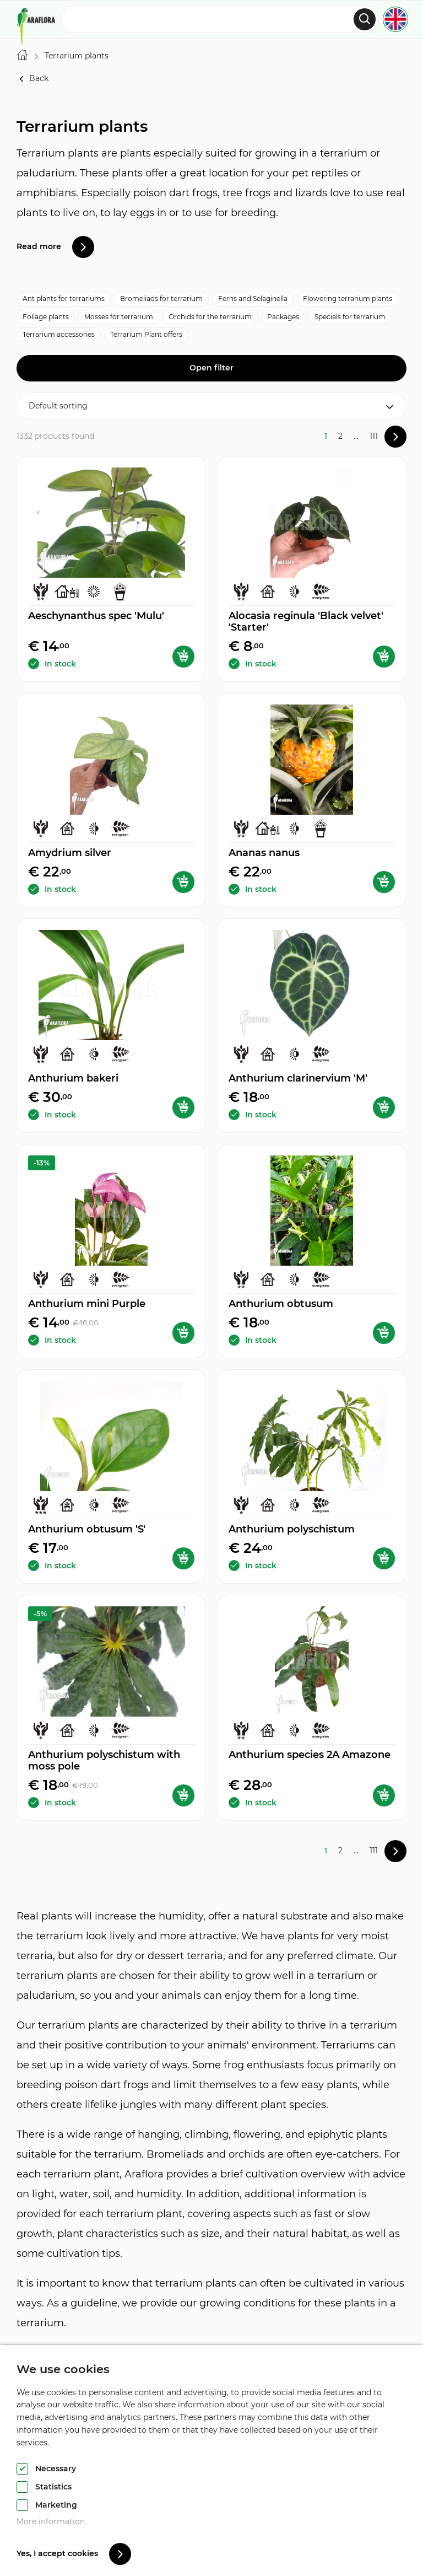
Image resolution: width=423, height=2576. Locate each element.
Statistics (53, 2487)
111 (374, 436)
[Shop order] (211, 406)
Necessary (55, 2468)
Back (32, 79)
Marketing (56, 2505)
